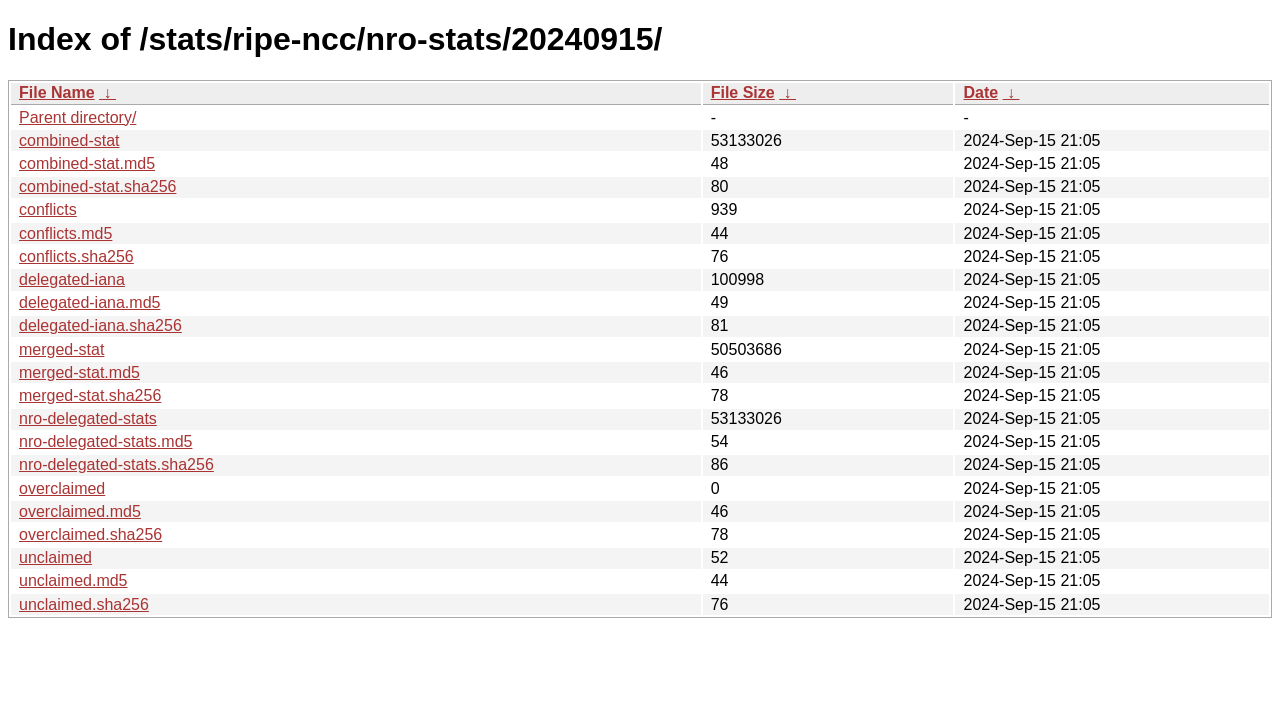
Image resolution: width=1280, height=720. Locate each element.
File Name (57, 92)
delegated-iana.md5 (89, 302)
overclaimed (62, 488)
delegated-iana (72, 279)
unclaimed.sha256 (84, 604)
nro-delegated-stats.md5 (105, 441)
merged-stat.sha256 (90, 395)
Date (980, 92)
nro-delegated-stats (88, 418)
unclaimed (55, 557)
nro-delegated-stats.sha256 (116, 464)
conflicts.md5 (65, 233)
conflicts (48, 209)
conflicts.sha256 (76, 256)
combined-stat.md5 (87, 163)
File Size (743, 92)
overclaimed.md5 (80, 511)
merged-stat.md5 (79, 372)
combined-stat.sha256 (97, 186)
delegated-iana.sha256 (100, 325)
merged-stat (61, 349)
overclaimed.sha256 (90, 534)
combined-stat (69, 140)
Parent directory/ (77, 117)
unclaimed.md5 (73, 580)
